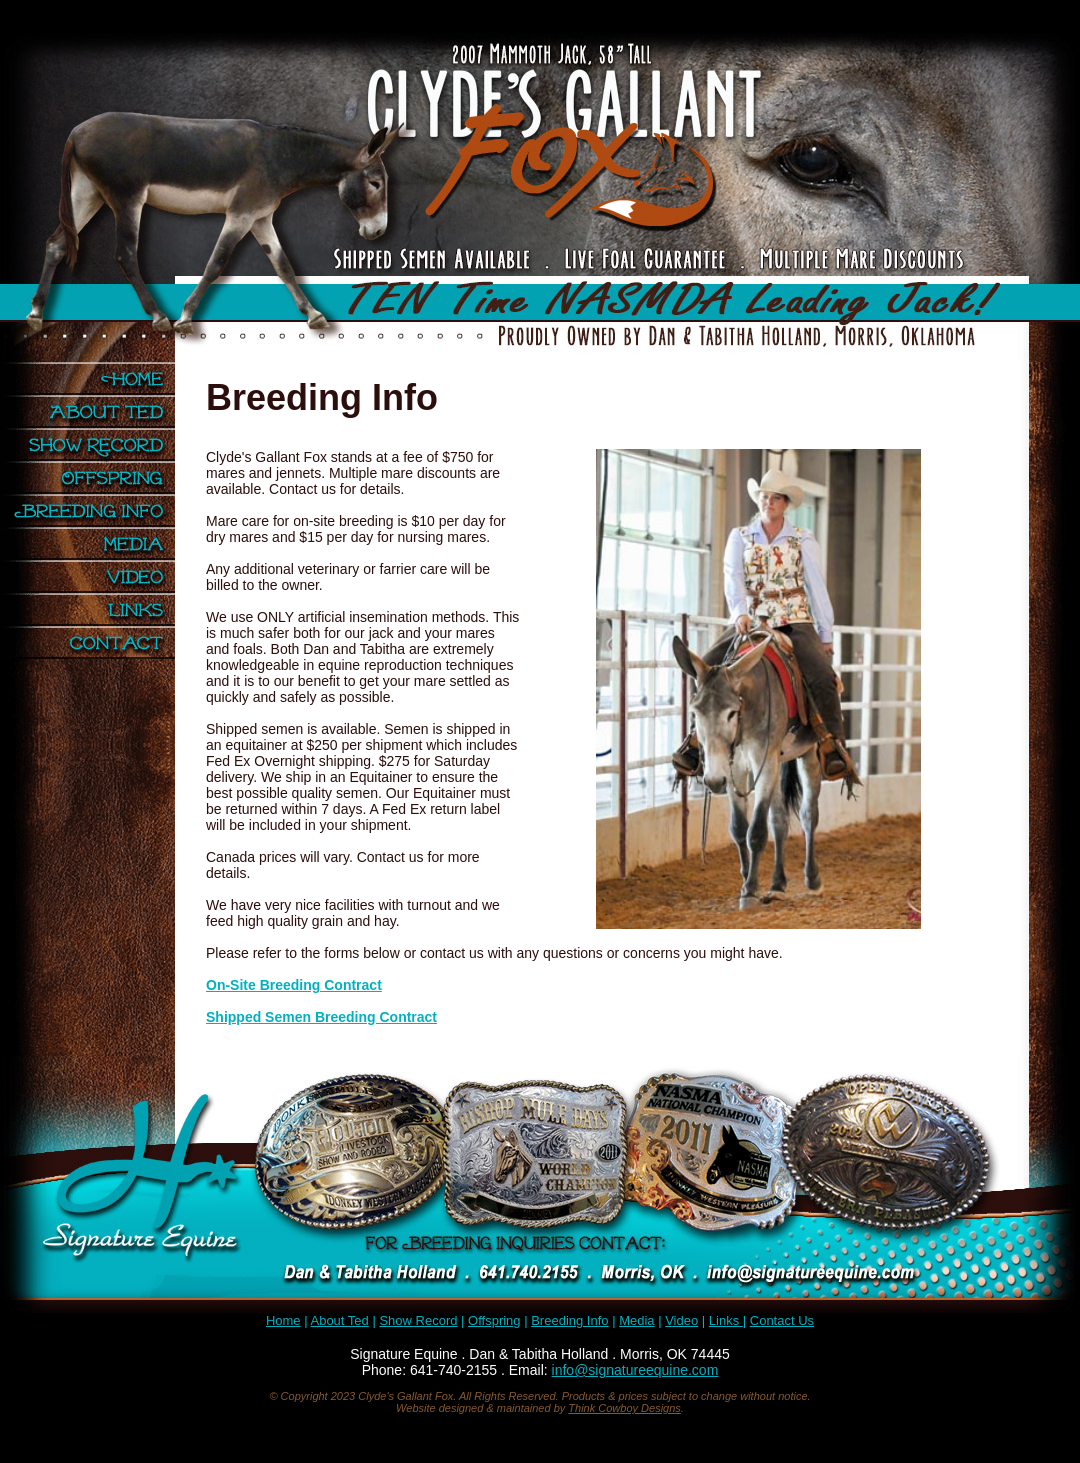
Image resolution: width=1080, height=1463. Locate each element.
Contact (95, 642)
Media (95, 543)
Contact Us (782, 1320)
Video (95, 576)
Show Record (95, 444)
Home (95, 378)
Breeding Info (95, 510)
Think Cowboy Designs (624, 1408)
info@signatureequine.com (635, 1370)
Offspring (95, 477)
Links (95, 609)
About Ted (95, 411)
